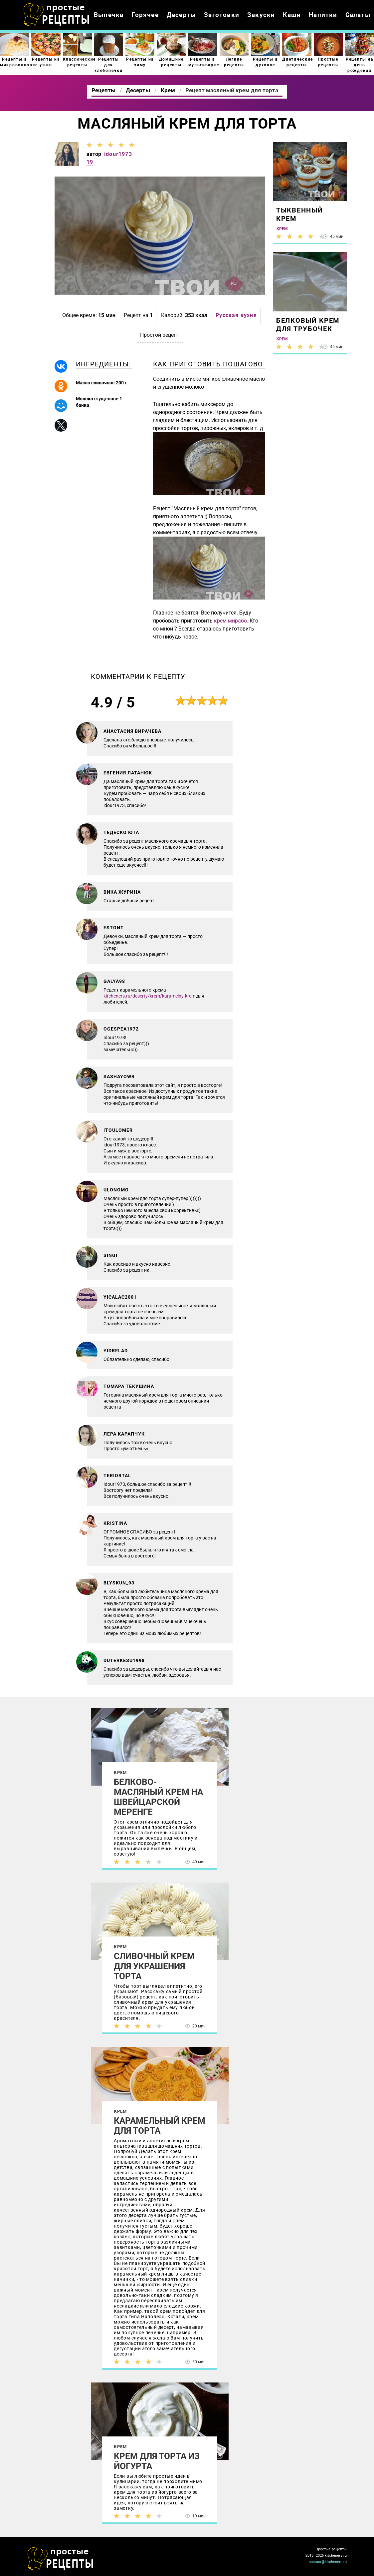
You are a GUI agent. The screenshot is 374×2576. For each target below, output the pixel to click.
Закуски (261, 15)
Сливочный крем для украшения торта (154, 1966)
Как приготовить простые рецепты (56, 15)
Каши (292, 15)
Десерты (181, 15)
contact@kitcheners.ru (328, 2562)
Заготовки (221, 15)
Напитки (323, 15)
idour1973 (118, 154)
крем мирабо (230, 621)
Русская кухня (236, 315)
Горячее (144, 15)
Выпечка (108, 15)
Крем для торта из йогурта (157, 2461)
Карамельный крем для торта (159, 2126)
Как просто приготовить (60, 2559)
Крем (120, 1772)
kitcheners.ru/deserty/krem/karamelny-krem (149, 996)
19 (90, 162)
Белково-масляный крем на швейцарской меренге (158, 1797)
